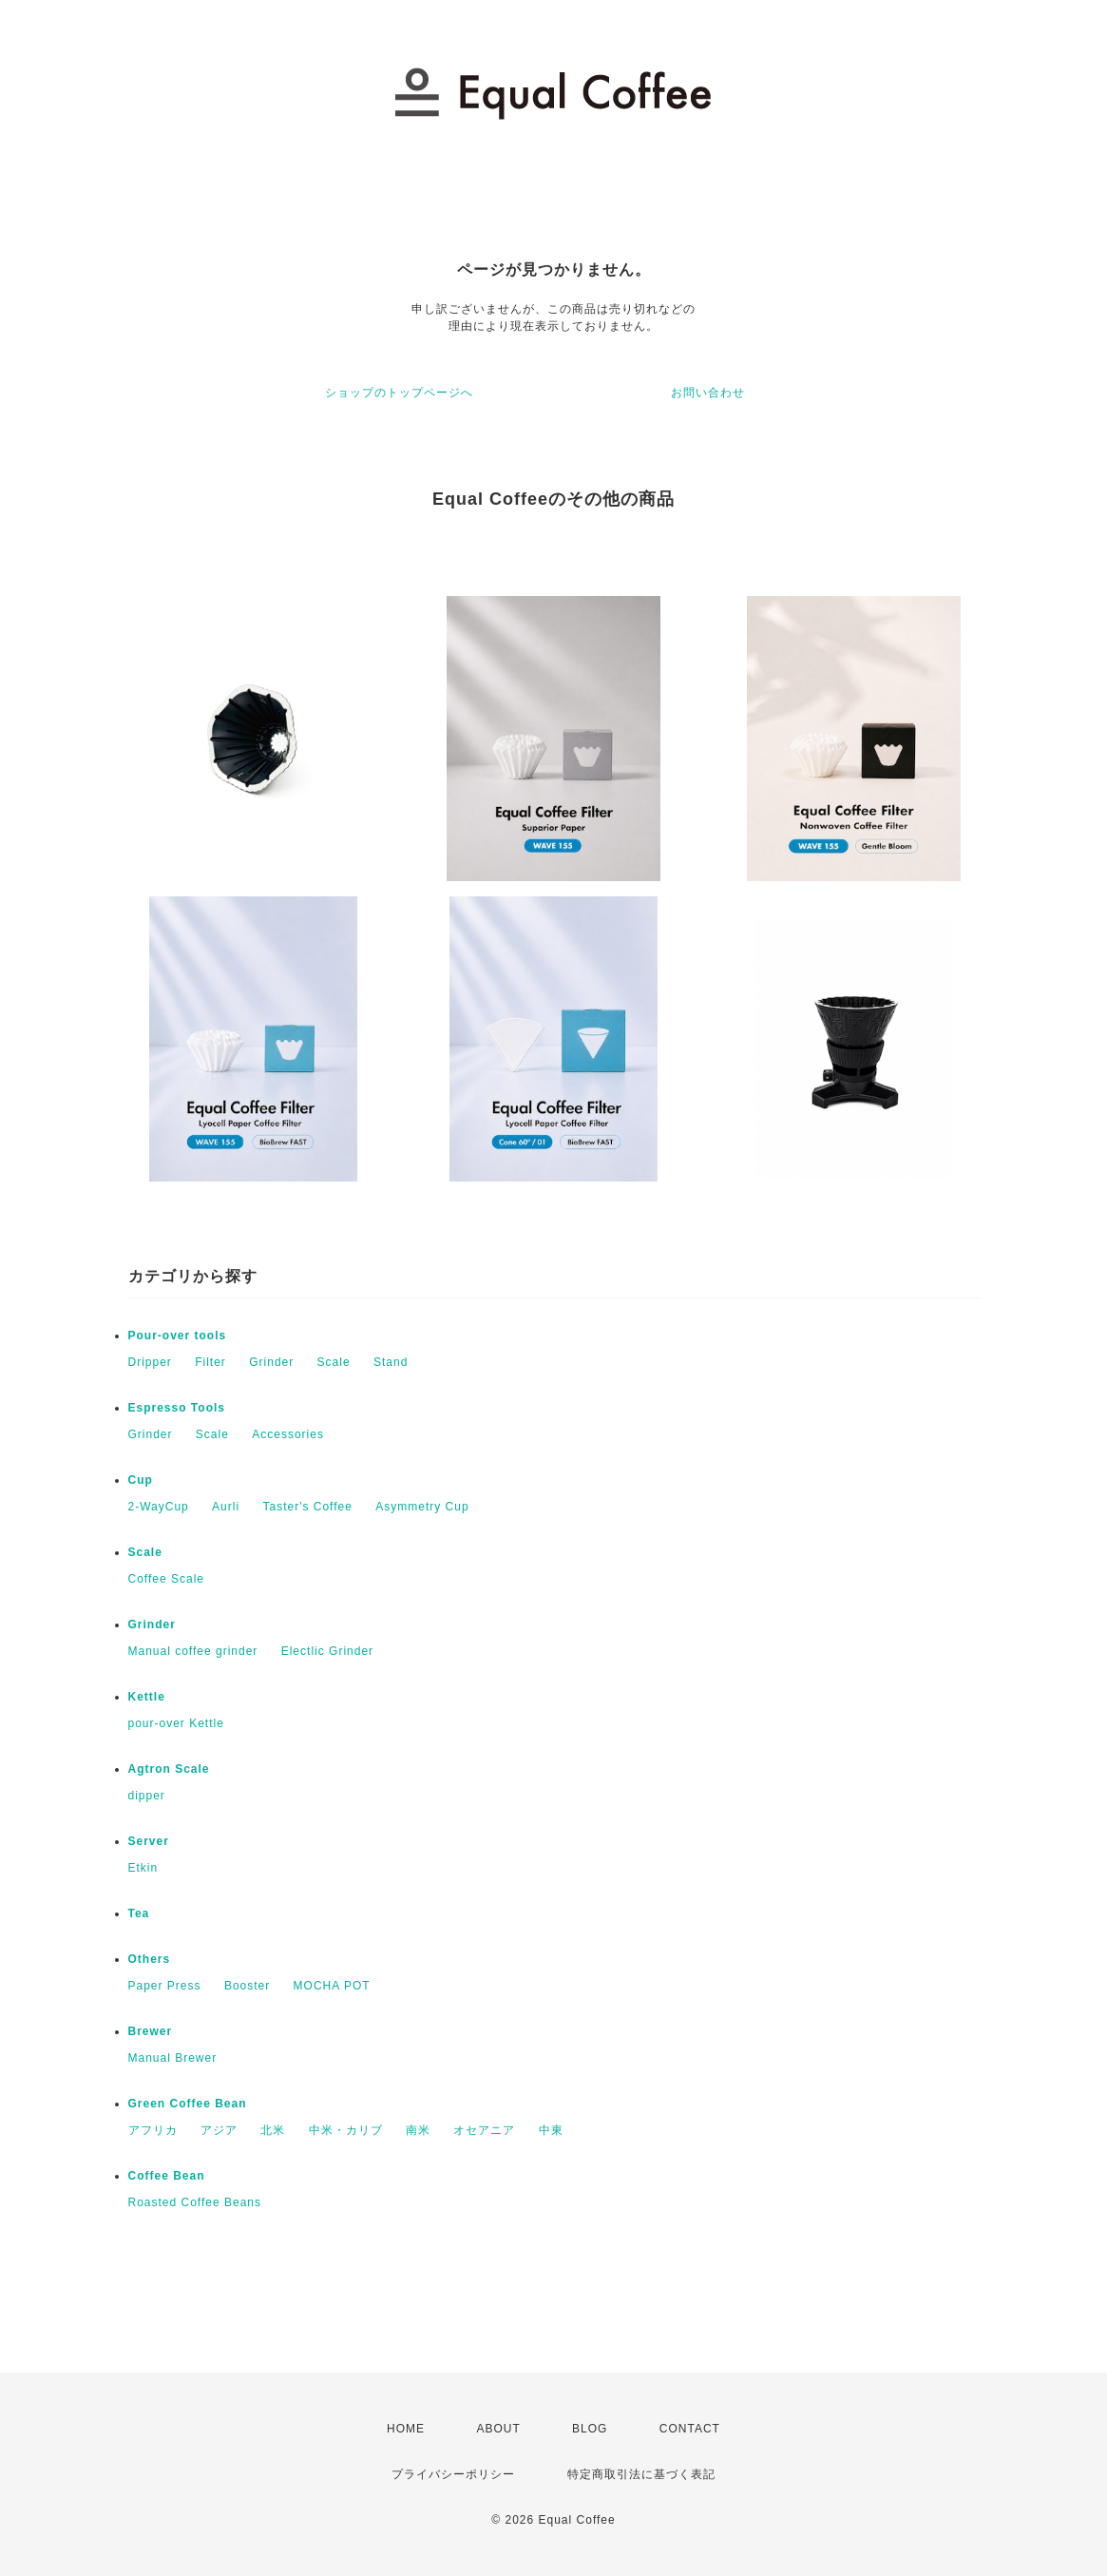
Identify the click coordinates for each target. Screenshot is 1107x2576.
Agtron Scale (169, 1769)
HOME (406, 2428)
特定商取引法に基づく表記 (641, 2474)
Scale (334, 1362)
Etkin (143, 1867)
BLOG (589, 2428)
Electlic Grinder (327, 1651)
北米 (272, 2130)
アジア (219, 2130)
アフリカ (153, 2130)
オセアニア (484, 2130)
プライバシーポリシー (453, 2474)
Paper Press (164, 1985)
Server (148, 1841)
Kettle (146, 1696)
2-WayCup (158, 1506)
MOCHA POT (332, 1985)
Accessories (288, 1434)
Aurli (225, 1506)
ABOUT (498, 2428)
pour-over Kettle (176, 1723)
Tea (139, 1913)
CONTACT (689, 2428)
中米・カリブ (346, 2130)
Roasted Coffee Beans (195, 2202)
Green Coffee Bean (187, 2103)
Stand (390, 1362)
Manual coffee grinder (193, 1651)
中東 (551, 2130)
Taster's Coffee (307, 1506)
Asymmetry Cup (421, 1506)
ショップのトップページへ (399, 392)
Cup (140, 1480)
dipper (146, 1795)
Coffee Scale (166, 1579)
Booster (247, 1985)
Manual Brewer (173, 2058)
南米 (418, 2130)
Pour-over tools (177, 1335)
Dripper (150, 1362)
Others (149, 1959)
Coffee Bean (166, 2175)
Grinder (271, 1362)
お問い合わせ (708, 392)
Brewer (150, 2031)
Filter (210, 1362)
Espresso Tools (176, 1407)
